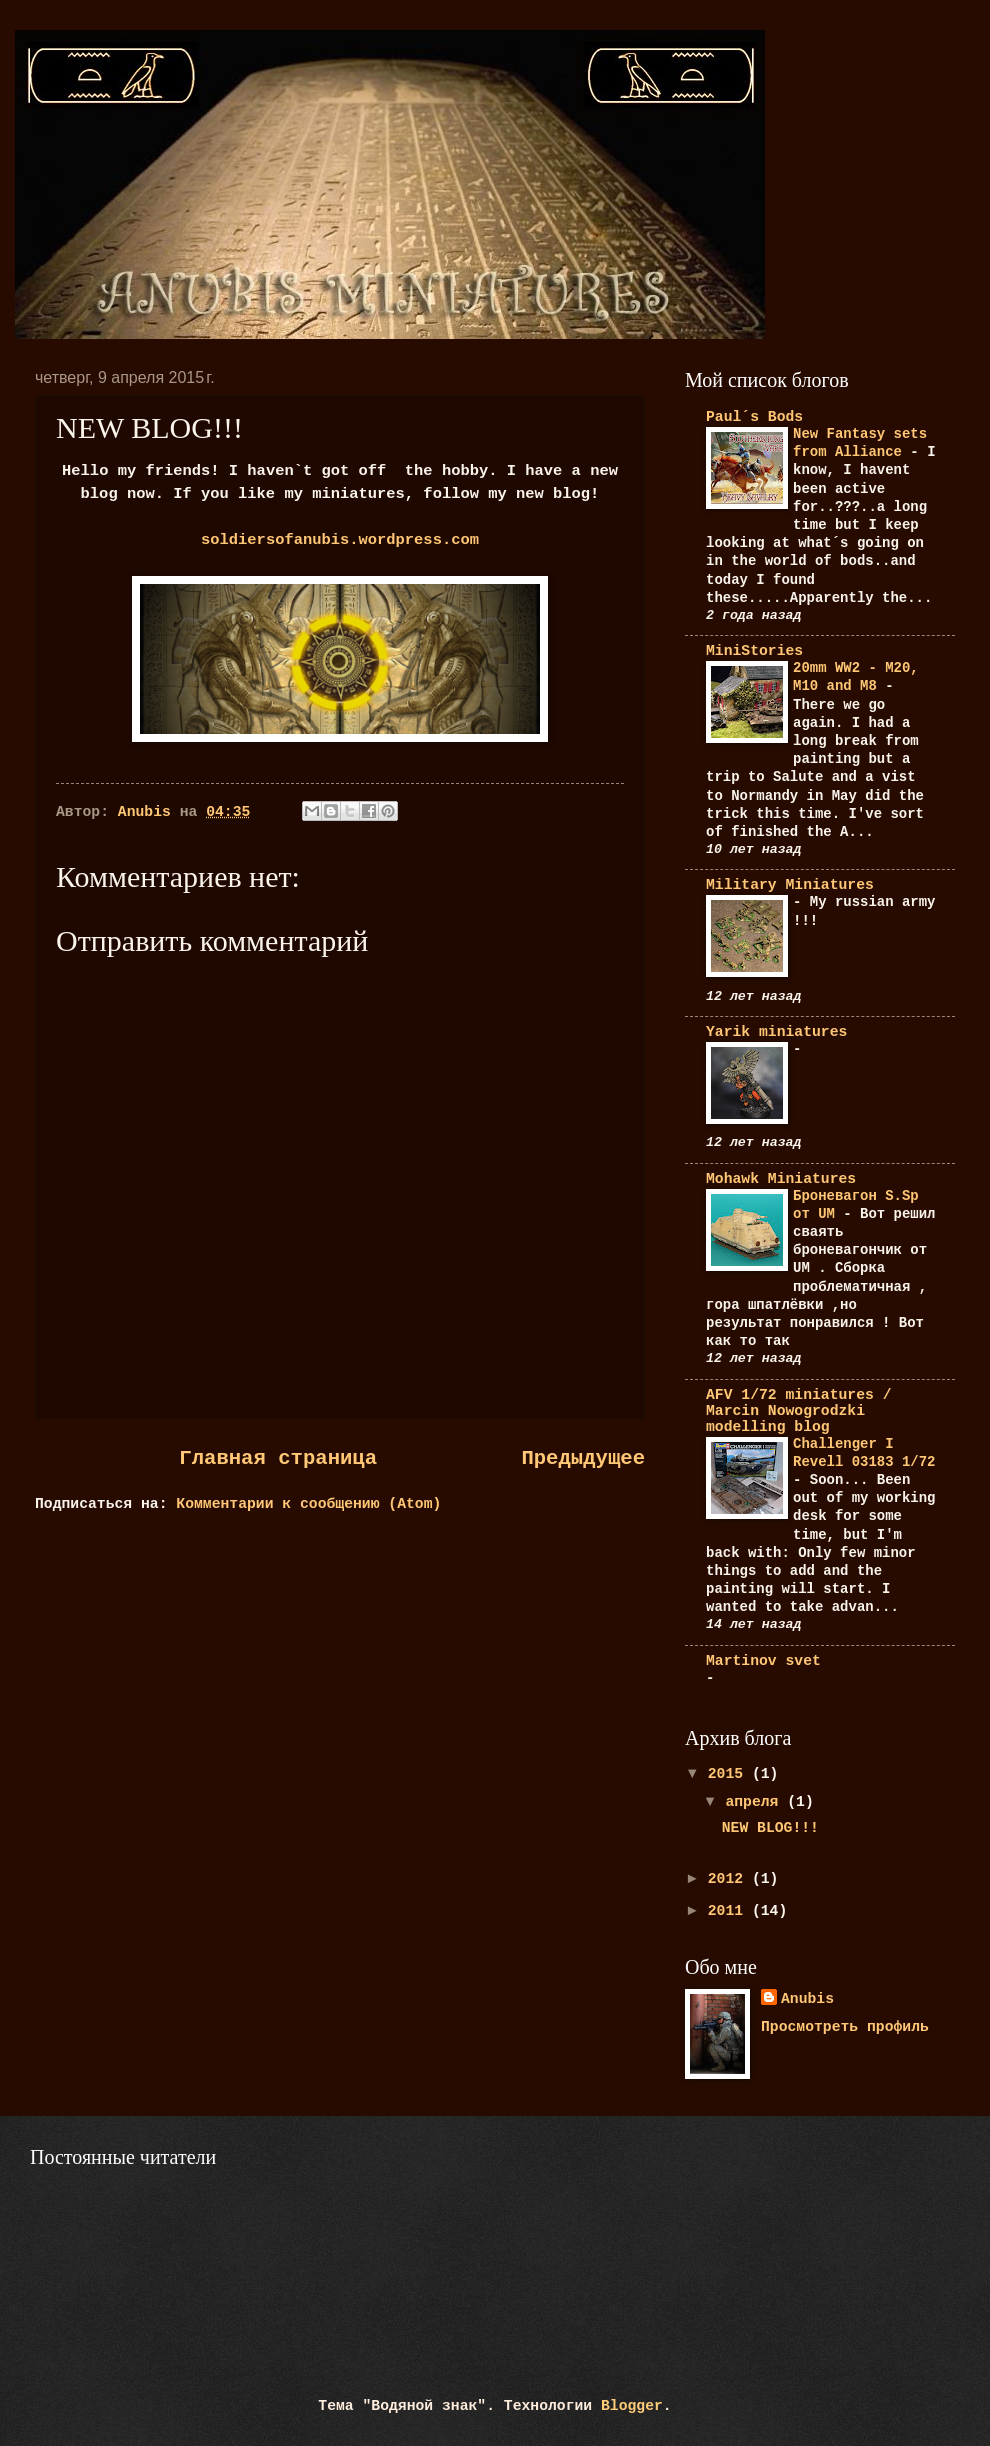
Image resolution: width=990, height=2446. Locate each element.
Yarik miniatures (776, 1032)
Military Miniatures (790, 885)
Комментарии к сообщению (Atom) (308, 1504)
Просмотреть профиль (845, 2027)
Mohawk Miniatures (781, 1179)
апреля (756, 1802)
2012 (730, 1879)
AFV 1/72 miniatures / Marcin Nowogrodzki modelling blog (799, 1411)
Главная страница (278, 1458)
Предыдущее (583, 1458)
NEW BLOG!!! (770, 1828)
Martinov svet (763, 1661)
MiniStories (754, 651)
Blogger (632, 2406)
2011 (730, 1911)
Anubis (807, 1999)
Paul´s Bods (754, 417)
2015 (730, 1774)
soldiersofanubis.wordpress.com (340, 540)
